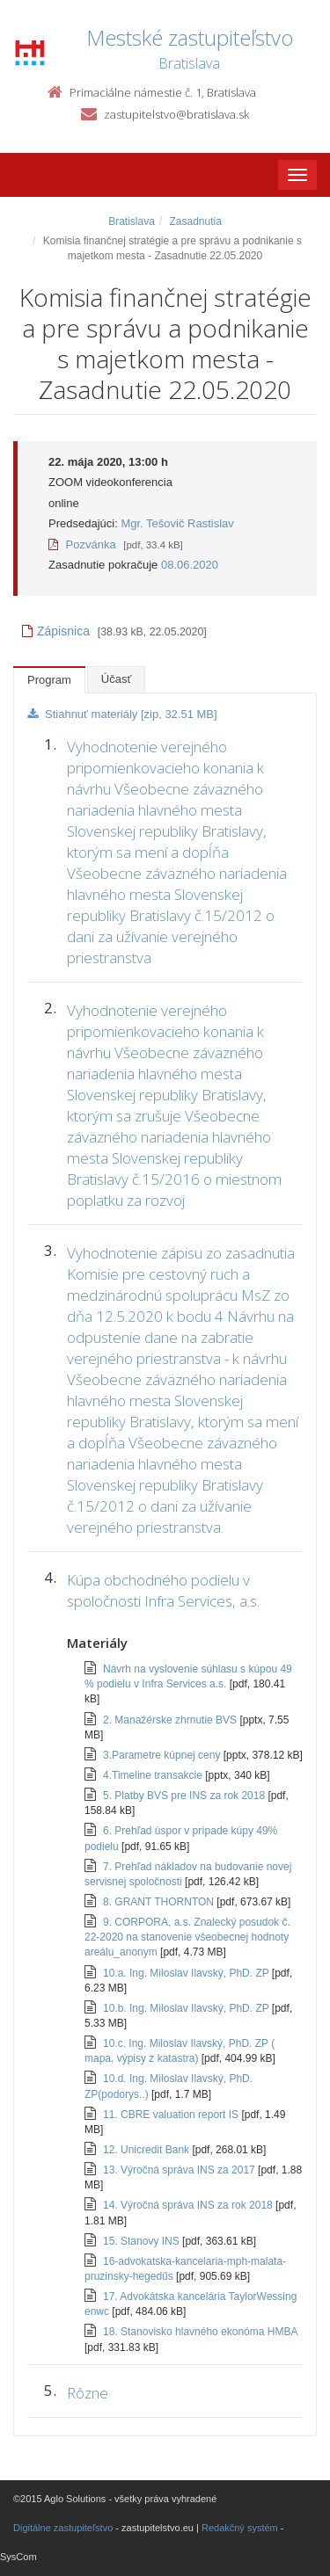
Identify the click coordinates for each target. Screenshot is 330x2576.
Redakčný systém (240, 2527)
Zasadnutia (195, 221)
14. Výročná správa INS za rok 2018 (189, 2205)
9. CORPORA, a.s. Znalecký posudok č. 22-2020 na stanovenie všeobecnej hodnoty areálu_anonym (187, 1937)
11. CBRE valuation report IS (172, 2114)
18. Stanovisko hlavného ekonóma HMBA (200, 2332)
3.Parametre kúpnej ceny (163, 1755)
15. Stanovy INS (142, 2241)
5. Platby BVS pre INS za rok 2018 (185, 1795)
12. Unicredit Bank (147, 2150)
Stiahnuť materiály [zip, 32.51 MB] (122, 714)
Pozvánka (82, 544)
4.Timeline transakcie (154, 1775)
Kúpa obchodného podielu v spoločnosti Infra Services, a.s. (163, 1590)
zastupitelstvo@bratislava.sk (176, 114)
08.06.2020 (189, 564)
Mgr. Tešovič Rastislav (177, 523)
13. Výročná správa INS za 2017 (180, 2170)
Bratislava (131, 221)
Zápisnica (56, 631)
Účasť (116, 679)
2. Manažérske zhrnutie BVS (171, 1720)
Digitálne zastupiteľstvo (63, 2527)
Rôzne (87, 2393)
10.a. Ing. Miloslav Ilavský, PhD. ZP (187, 1973)
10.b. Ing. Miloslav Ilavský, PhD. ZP (187, 2008)
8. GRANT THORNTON (159, 1902)
